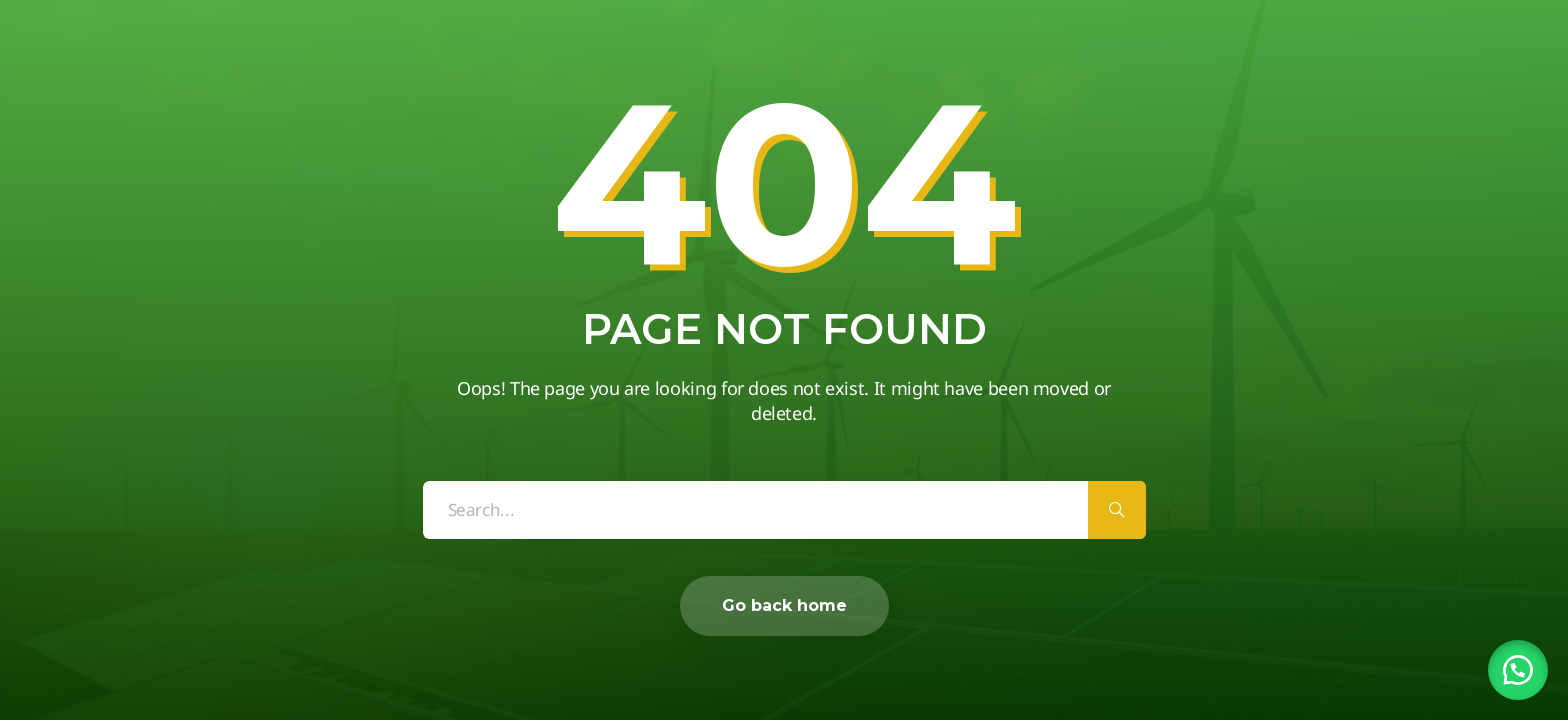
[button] (1518, 670)
